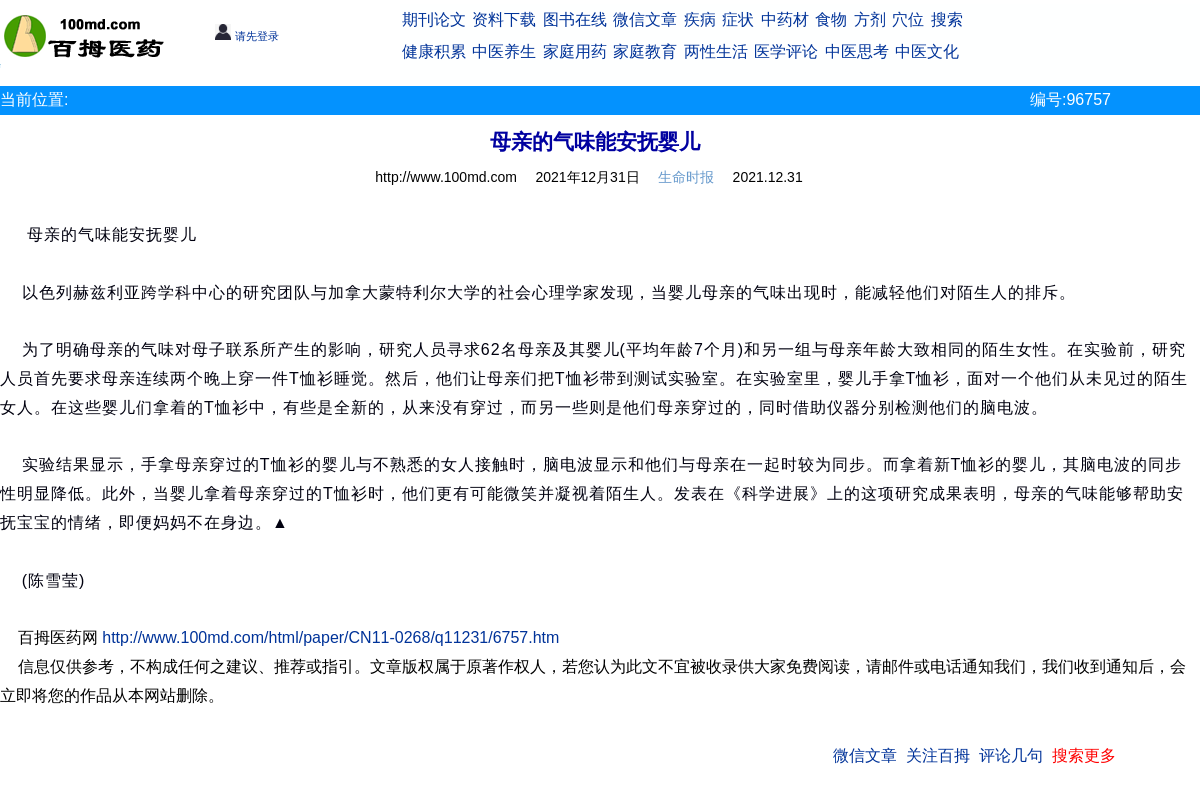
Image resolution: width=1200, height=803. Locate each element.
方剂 (870, 19)
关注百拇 (938, 755)
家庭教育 (645, 51)
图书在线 (575, 19)
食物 (831, 19)
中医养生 (504, 51)
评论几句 (1011, 755)
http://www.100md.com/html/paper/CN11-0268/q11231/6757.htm (330, 637)
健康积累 (434, 51)
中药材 (785, 19)
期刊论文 (434, 19)
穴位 (908, 19)
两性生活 (716, 51)
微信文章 (645, 19)
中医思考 (857, 51)
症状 (738, 19)
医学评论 (786, 51)
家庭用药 (575, 51)
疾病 (700, 19)
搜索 (947, 19)
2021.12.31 (768, 177)
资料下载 (504, 19)
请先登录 (246, 36)
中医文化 (927, 51)
